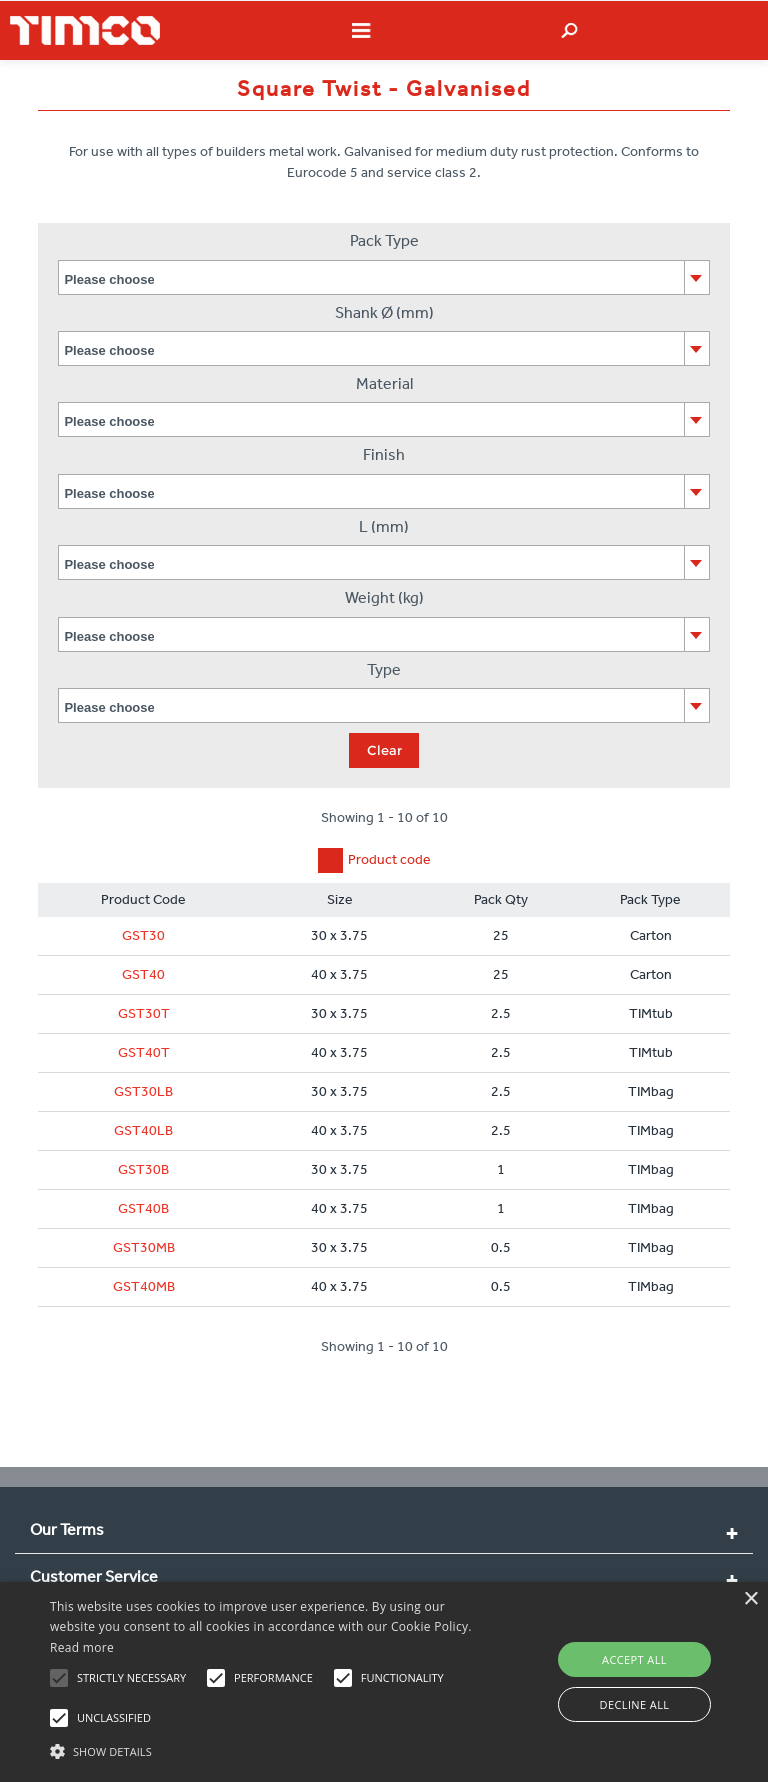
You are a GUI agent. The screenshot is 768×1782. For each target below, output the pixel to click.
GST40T (144, 1052)
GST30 (143, 935)
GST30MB (144, 1247)
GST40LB (143, 1130)
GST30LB (143, 1091)
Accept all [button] (634, 1659)
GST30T (144, 1013)
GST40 (143, 974)
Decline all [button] (635, 1704)
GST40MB (144, 1286)
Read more (82, 1647)
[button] (267, 1749)
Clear (384, 750)
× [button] (750, 1599)
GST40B (143, 1208)
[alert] (384, 1682)
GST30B (143, 1169)
